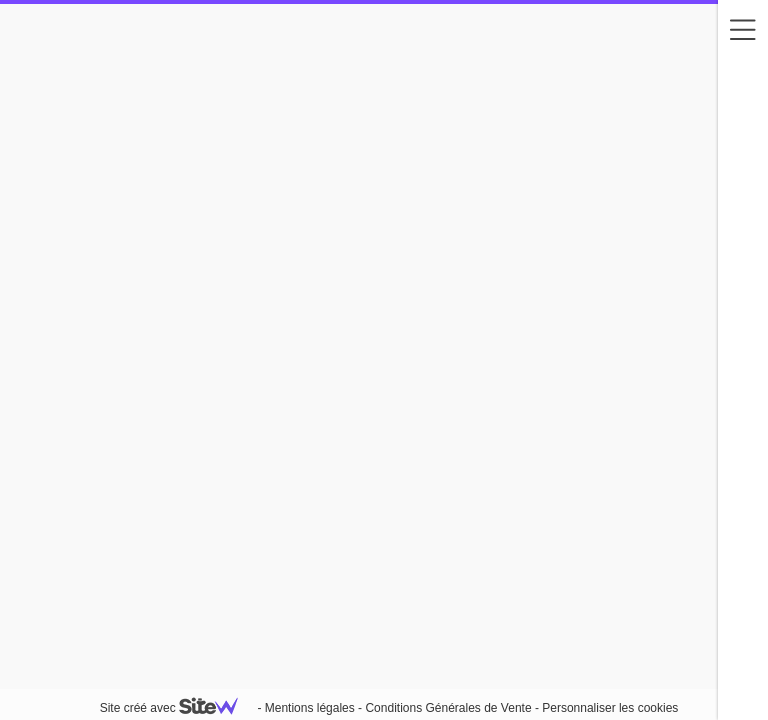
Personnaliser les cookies (610, 708)
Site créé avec (177, 708)
